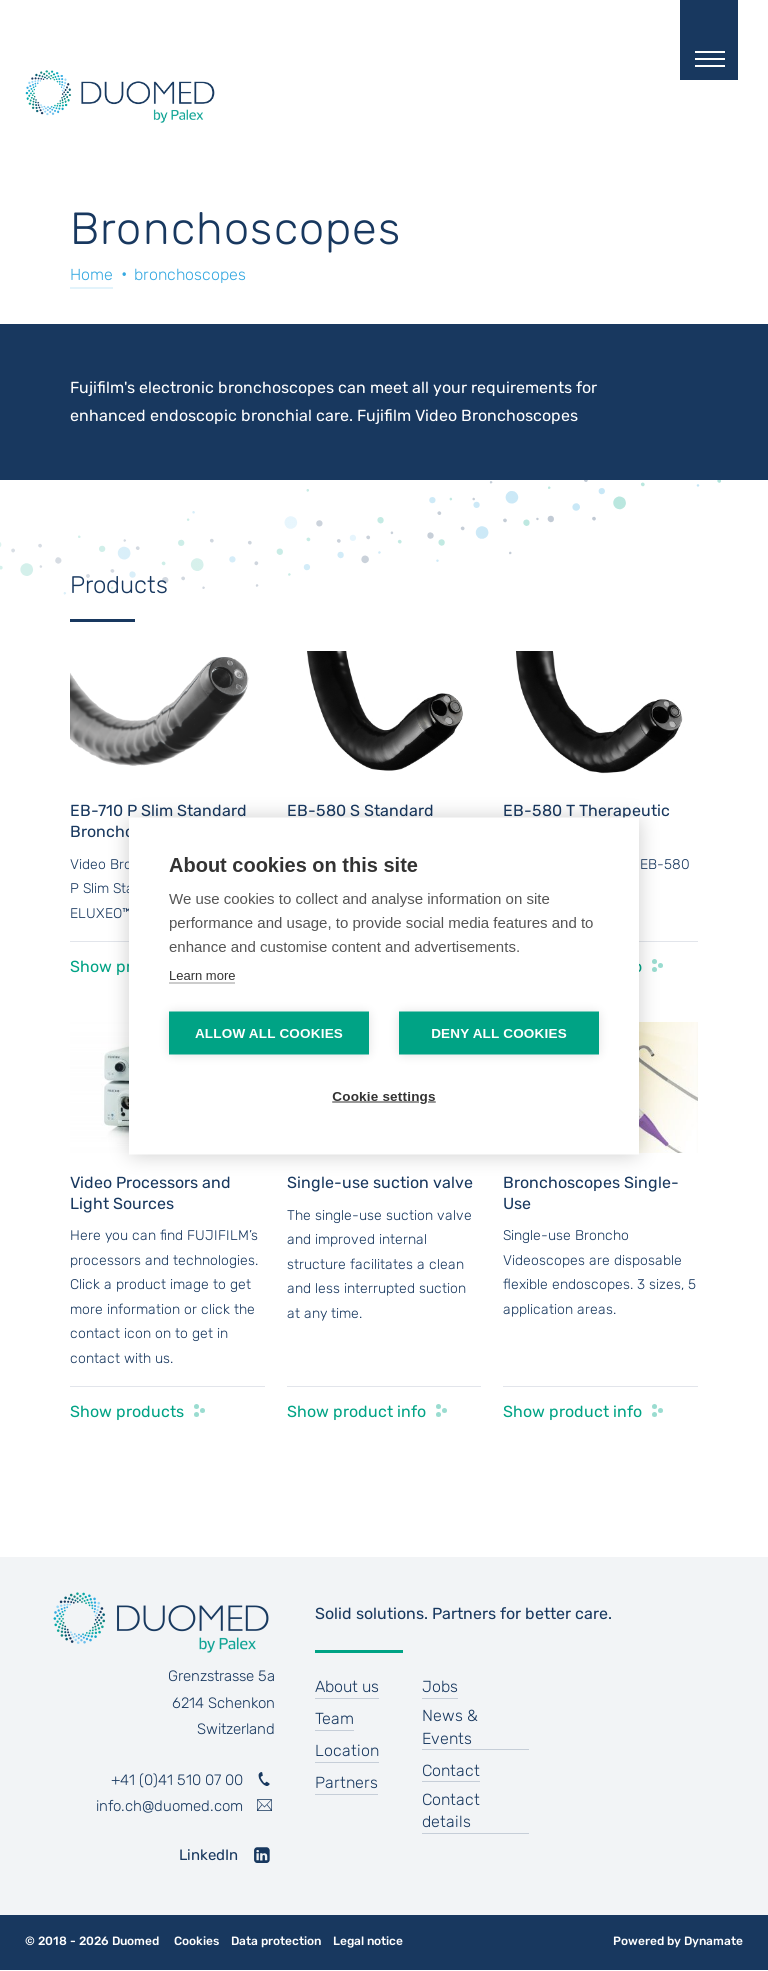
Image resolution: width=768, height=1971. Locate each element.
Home (91, 274)
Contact (451, 1770)
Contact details (451, 1810)
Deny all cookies (499, 1032)
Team (334, 1718)
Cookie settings (384, 1095)
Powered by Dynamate (678, 1941)
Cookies (196, 1941)
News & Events (450, 1726)
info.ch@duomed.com (169, 1806)
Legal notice (368, 1941)
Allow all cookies (269, 1032)
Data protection (276, 1941)
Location (347, 1750)
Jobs (440, 1686)
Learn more (202, 974)
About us (347, 1686)
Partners (346, 1782)
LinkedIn (208, 1855)
